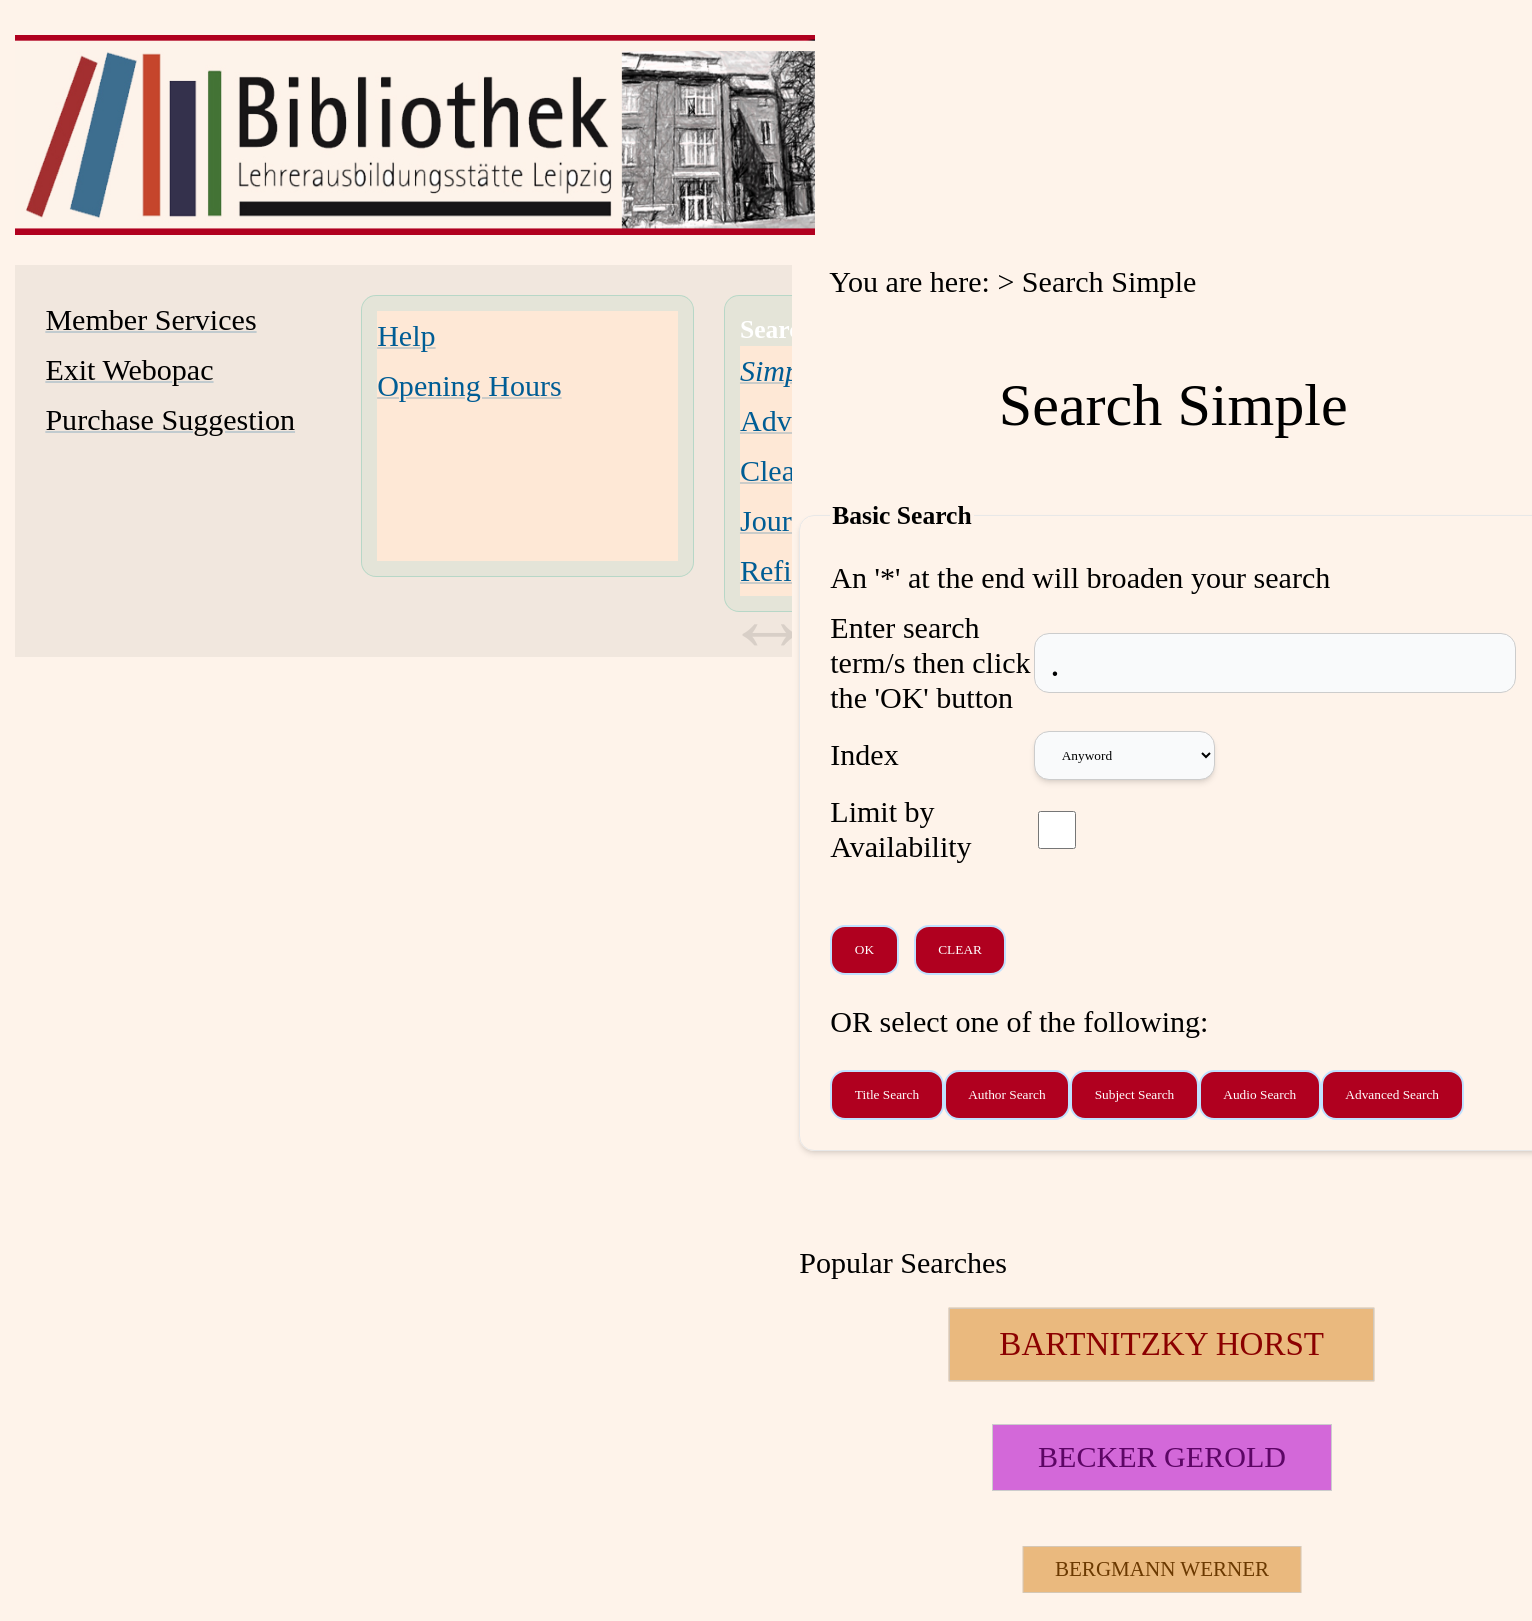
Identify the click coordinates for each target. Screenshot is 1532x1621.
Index (864, 755)
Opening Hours (469, 386)
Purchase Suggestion (170, 420)
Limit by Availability (900, 829)
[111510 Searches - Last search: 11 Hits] (1161, 1457)
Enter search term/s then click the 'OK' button (930, 663)
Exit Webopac (129, 370)
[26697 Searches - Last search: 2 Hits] (1161, 1569)
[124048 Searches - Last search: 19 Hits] (1161, 1344)
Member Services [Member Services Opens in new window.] (150, 320)
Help (406, 336)
